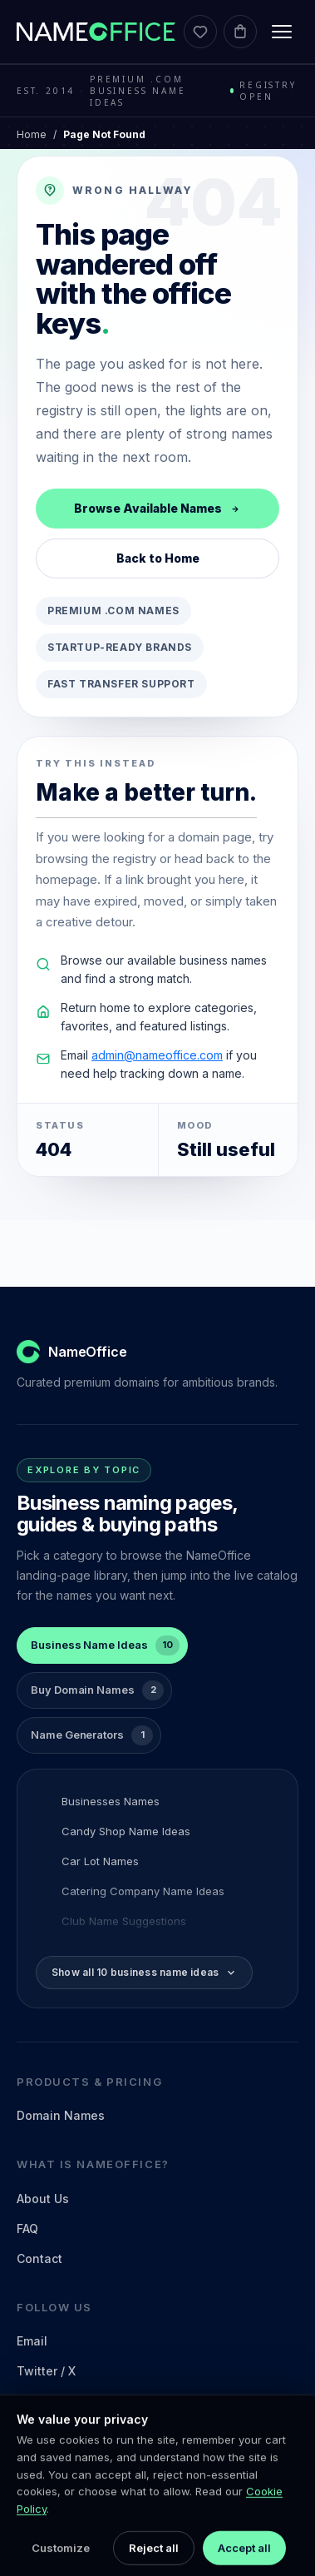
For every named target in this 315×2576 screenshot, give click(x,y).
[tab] (102, 1645)
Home (32, 134)
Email (32, 2341)
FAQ (27, 2228)
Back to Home (157, 558)
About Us (43, 2198)
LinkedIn (41, 2401)
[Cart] (240, 31)
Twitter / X (46, 2371)
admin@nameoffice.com (157, 1055)
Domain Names (61, 2115)
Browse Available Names (157, 508)
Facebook (45, 2431)
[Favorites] (200, 31)
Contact (39, 2258)
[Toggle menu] (281, 31)
